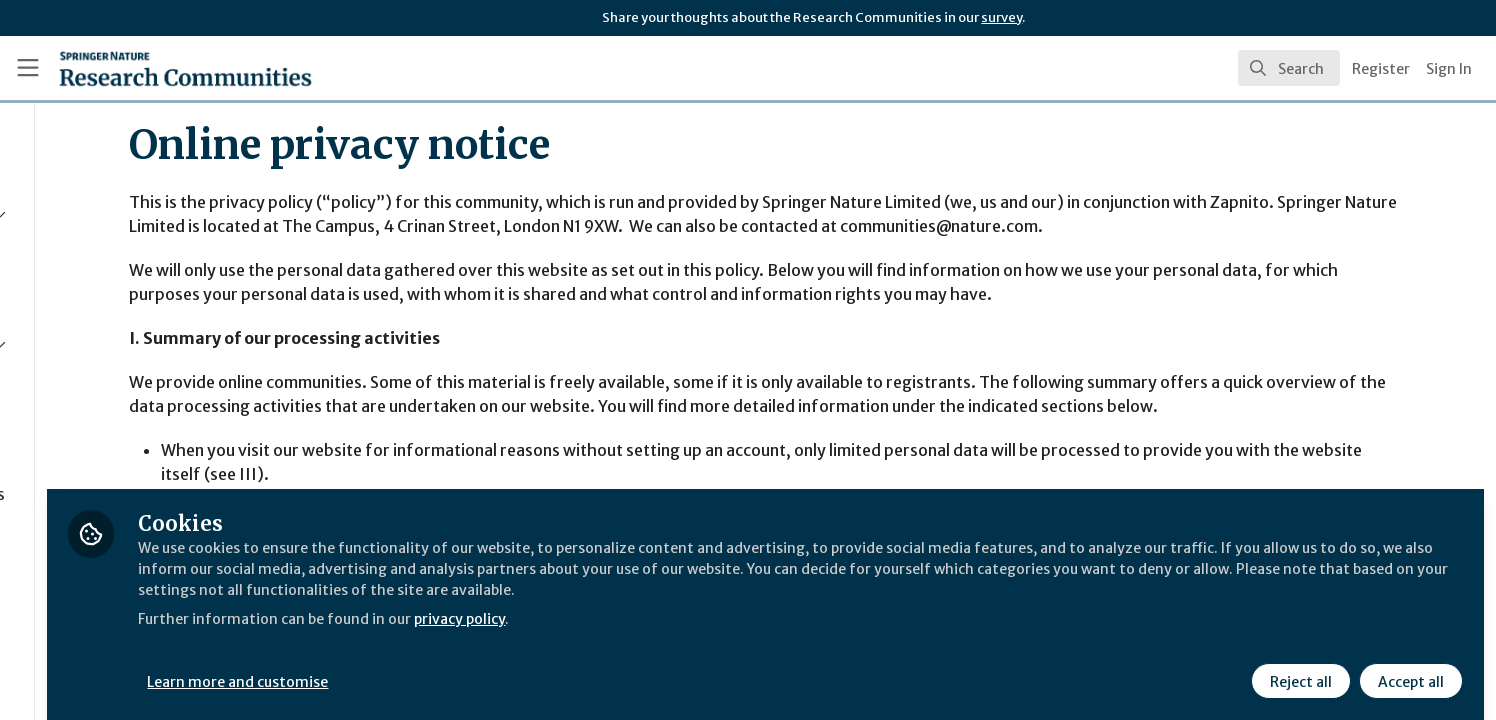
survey (1001, 17)
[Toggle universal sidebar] (28, 68)
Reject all (1298, 667)
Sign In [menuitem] (1449, 69)
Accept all (1408, 667)
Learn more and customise (461, 667)
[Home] (160, 68)
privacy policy (712, 628)
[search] (1289, 68)
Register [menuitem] (1381, 69)
